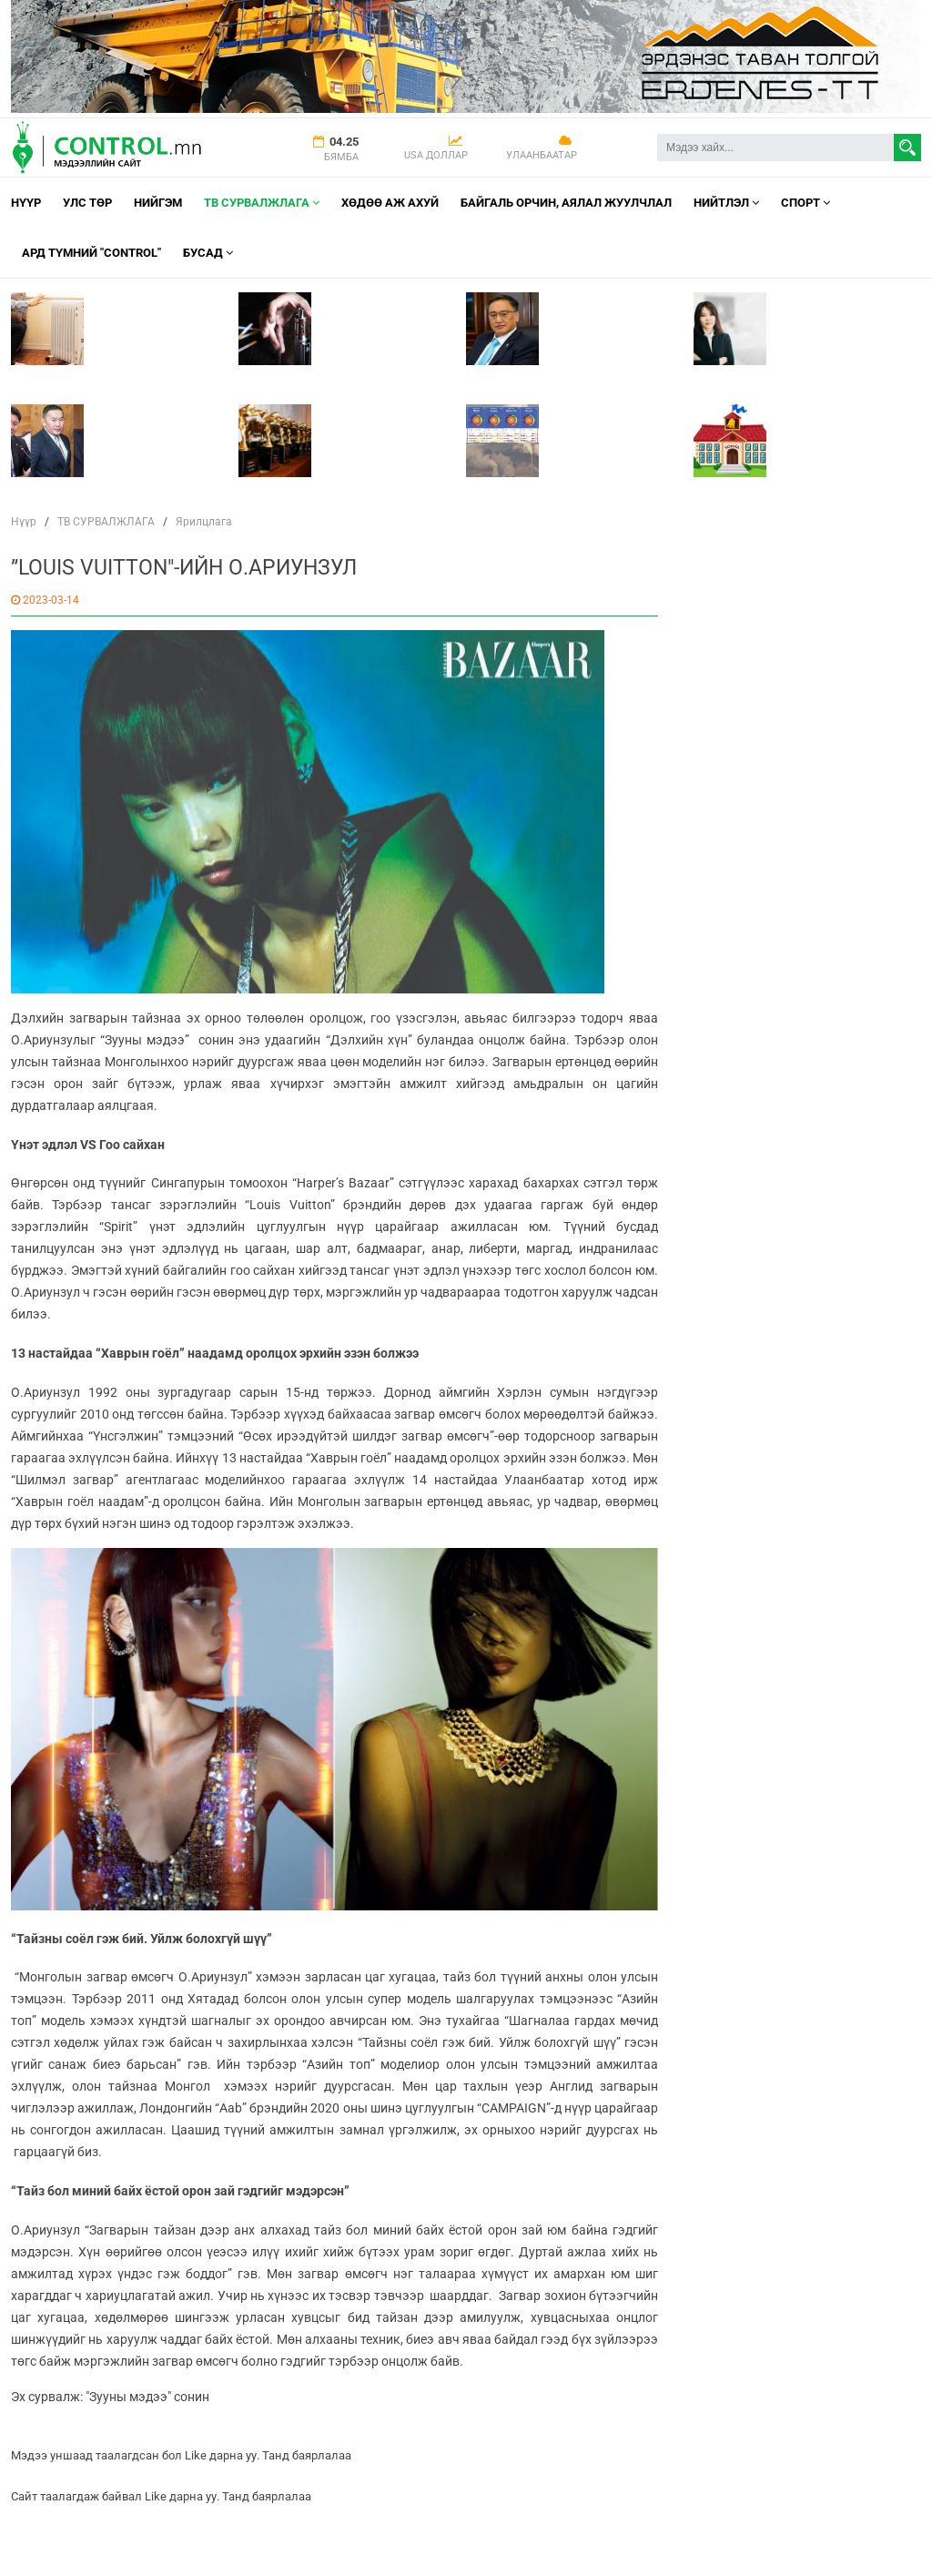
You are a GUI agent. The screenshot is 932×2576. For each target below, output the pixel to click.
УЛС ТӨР (87, 202)
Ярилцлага (204, 521)
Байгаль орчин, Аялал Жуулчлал (566, 202)
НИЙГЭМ (158, 202)
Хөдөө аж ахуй (390, 202)
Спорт (805, 202)
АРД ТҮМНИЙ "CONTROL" (91, 253)
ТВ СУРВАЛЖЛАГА (261, 202)
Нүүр (26, 202)
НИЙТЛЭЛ (726, 202)
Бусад (208, 253)
